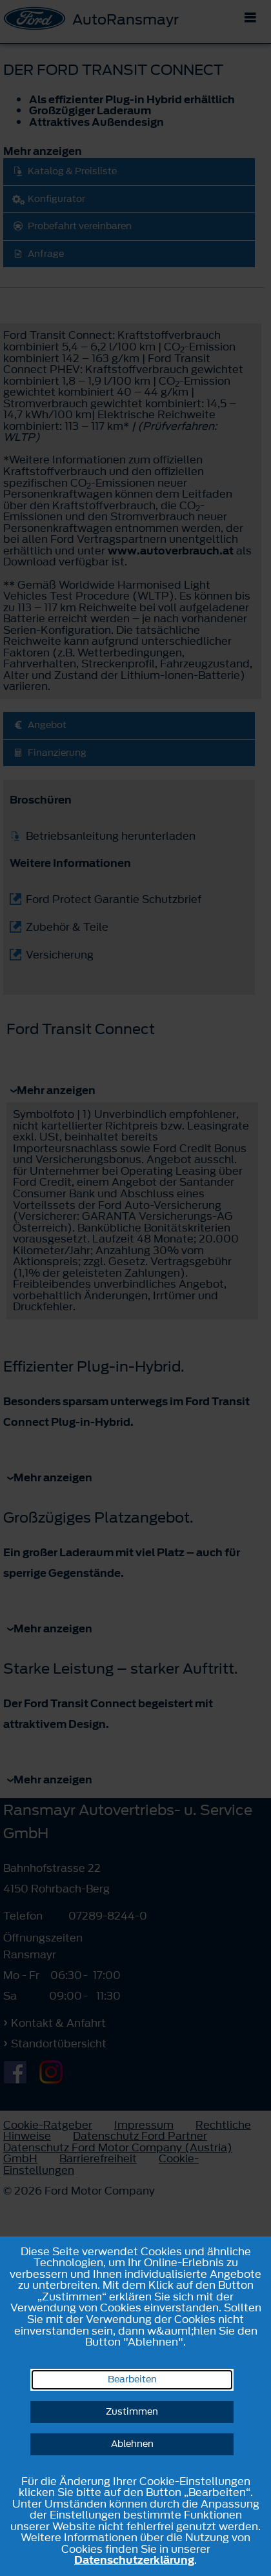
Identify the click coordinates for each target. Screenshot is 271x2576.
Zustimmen (132, 2412)
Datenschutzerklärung (134, 2560)
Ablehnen (132, 2444)
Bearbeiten (132, 2379)
